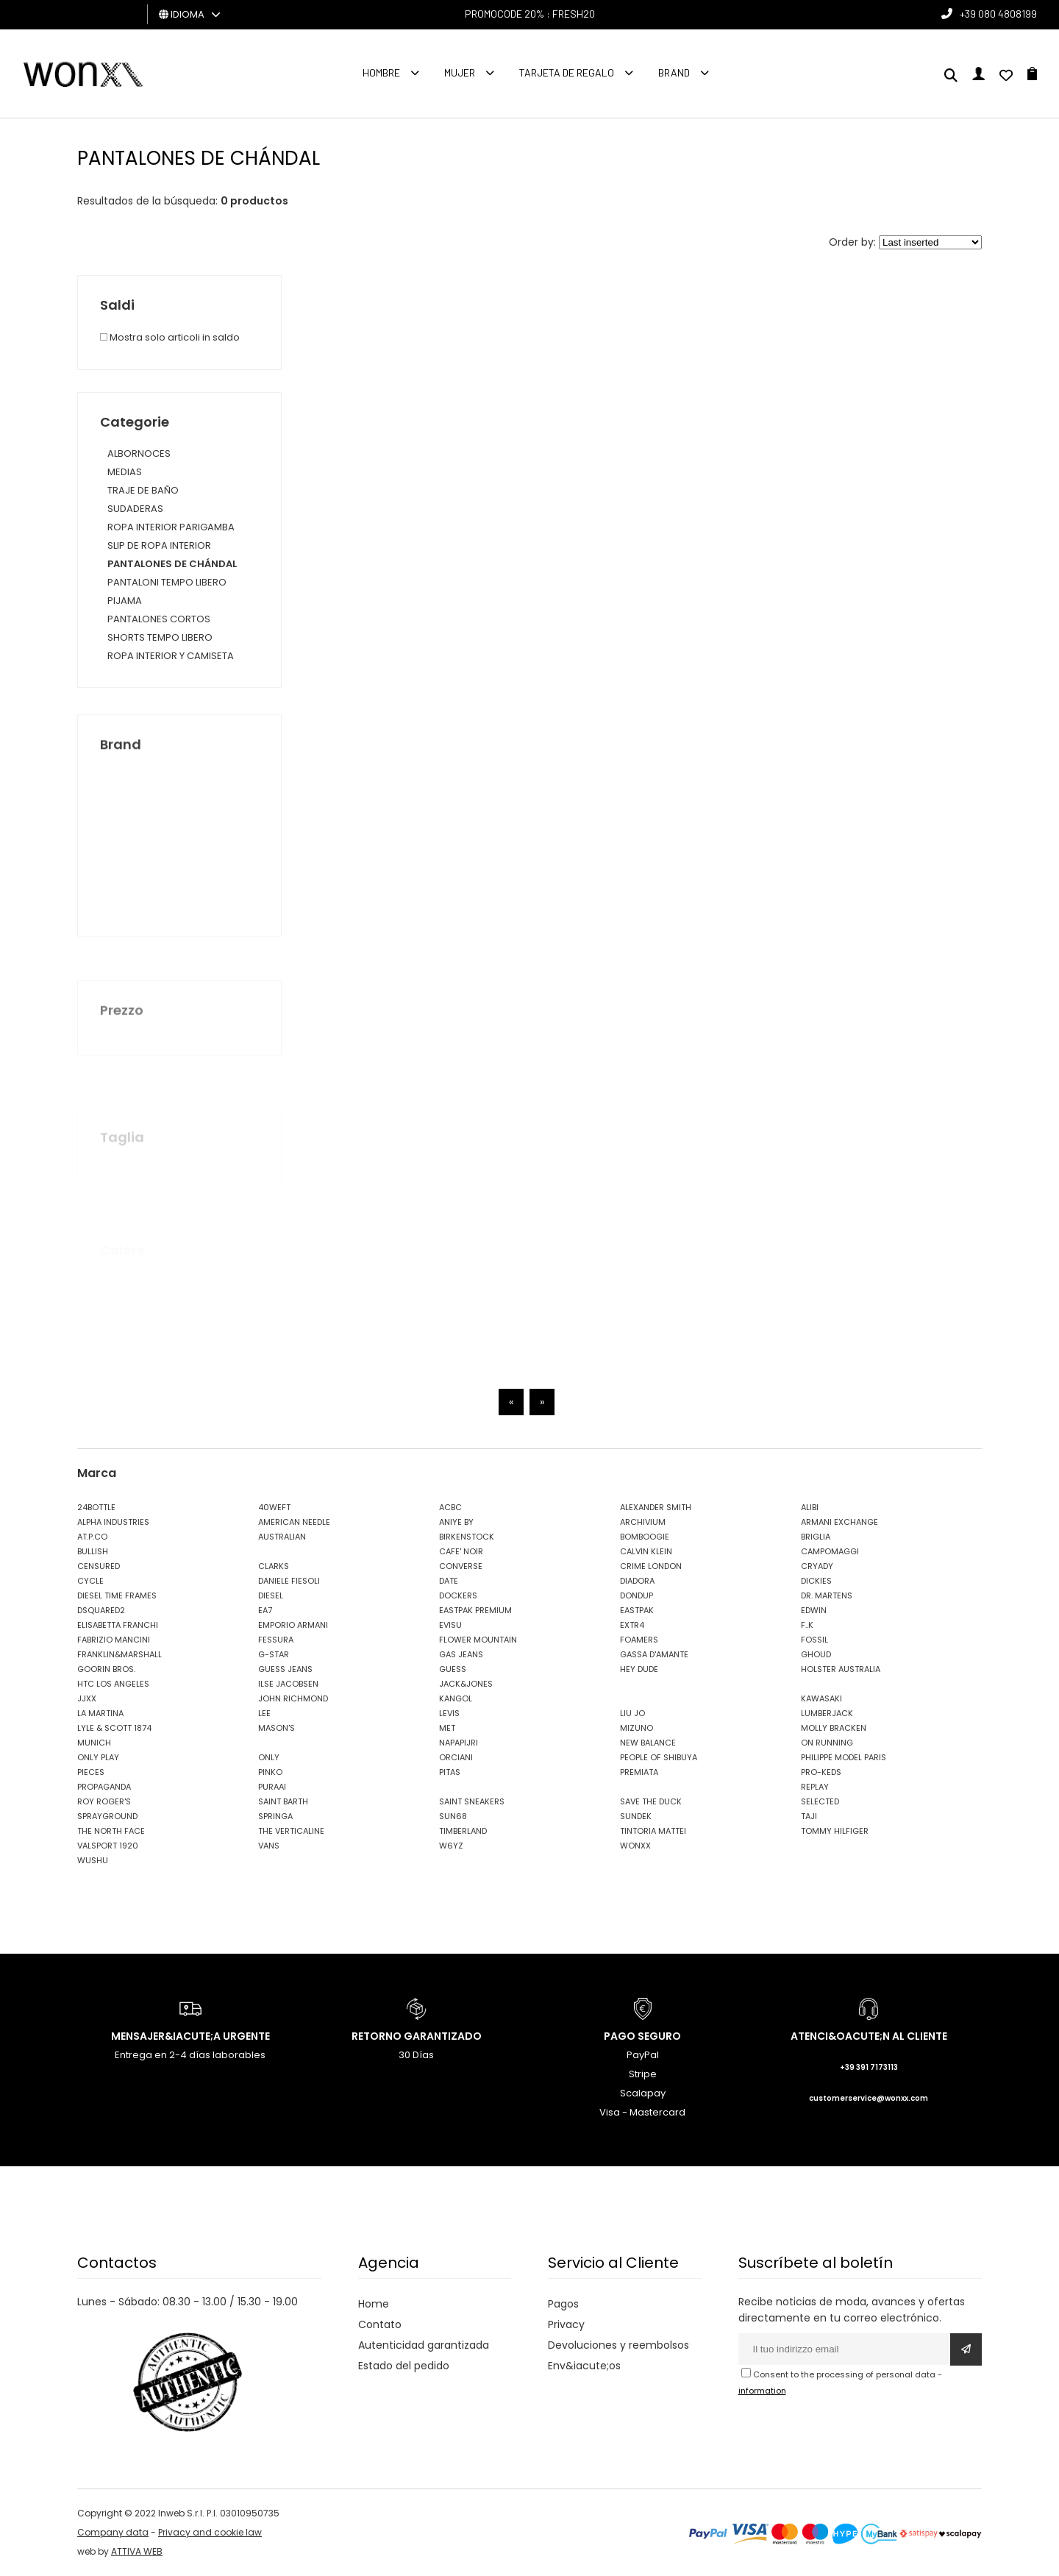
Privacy (566, 2324)
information (762, 2391)
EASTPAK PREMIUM (475, 1610)
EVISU (450, 1625)
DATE (448, 1581)
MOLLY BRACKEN (833, 1728)
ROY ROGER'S (104, 1801)
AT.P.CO (92, 1537)
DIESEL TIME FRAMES (117, 1595)
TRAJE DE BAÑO (143, 490)
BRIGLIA (815, 1537)
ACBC (450, 1507)
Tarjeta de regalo (566, 72)
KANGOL (455, 1698)
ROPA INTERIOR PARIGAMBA (171, 527)
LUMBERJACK (827, 1713)
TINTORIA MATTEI (653, 1831)
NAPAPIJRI (458, 1742)
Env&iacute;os (584, 2365)
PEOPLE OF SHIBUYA (658, 1757)
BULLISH (92, 1551)
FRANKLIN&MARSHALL (119, 1654)
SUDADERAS (135, 509)
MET (447, 1728)
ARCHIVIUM (643, 1522)
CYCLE (90, 1581)
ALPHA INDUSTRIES (113, 1522)
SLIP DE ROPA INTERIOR (159, 545)
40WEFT (274, 1507)
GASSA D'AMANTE (654, 1654)
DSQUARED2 (101, 1610)
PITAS (449, 1772)
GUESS (452, 1669)
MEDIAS (124, 472)
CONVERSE (460, 1566)
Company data (113, 2532)
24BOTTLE (96, 1507)
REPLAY (815, 1787)
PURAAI (272, 1787)
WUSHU (92, 1860)
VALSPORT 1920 (107, 1845)
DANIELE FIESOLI (289, 1581)
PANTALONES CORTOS (158, 619)
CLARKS (273, 1566)
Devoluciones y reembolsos (618, 2345)
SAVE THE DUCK (651, 1801)
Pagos (563, 2303)
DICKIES (816, 1581)
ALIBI (810, 1507)
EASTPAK (637, 1610)
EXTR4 (632, 1625)
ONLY (268, 1757)
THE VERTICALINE (291, 1831)
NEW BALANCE (648, 1742)
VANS (268, 1845)
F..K (807, 1625)
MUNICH (94, 1742)
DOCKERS (458, 1595)
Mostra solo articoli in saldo (170, 337)
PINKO (270, 1772)
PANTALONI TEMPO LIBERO (167, 582)
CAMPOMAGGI (830, 1551)
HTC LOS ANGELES (113, 1684)
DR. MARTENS (826, 1595)
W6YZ (451, 1845)
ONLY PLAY (98, 1757)
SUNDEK (636, 1816)
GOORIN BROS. (106, 1669)
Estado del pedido (403, 2365)
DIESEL (270, 1595)
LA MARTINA (100, 1713)
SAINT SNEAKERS (471, 1801)
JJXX (86, 1698)
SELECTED (820, 1801)
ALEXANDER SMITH (655, 1507)
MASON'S (276, 1728)
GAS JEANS (461, 1654)
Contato (380, 2324)
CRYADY (817, 1566)
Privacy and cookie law (210, 2532)
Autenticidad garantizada (423, 2345)
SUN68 (453, 1816)
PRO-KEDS (821, 1772)
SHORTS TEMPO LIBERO (160, 637)
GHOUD (816, 1654)
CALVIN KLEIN (646, 1551)
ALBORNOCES (139, 453)
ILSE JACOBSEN (288, 1684)
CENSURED (98, 1566)
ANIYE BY (456, 1522)
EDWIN (814, 1610)
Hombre (381, 72)
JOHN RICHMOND (293, 1698)
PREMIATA (639, 1772)
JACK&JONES (466, 1684)
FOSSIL (814, 1639)
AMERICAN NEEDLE (294, 1522)
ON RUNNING (827, 1742)
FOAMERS (639, 1639)
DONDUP (636, 1595)
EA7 (265, 1610)
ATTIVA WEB (137, 2551)
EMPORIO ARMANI (293, 1625)
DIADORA (637, 1581)
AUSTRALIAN (282, 1537)
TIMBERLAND (463, 1831)
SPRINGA (275, 1816)
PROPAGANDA (104, 1787)
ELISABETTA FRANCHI (117, 1625)
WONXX (635, 1845)
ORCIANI (456, 1757)
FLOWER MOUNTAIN (478, 1639)
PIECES (90, 1772)
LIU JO (632, 1713)
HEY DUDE (639, 1669)
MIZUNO (636, 1728)
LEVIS (449, 1713)
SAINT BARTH (283, 1801)
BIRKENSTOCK (466, 1537)
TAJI (809, 1816)
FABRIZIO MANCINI (113, 1639)
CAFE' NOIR (461, 1551)
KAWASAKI (821, 1698)
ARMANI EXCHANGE (839, 1522)
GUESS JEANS (285, 1669)
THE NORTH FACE (111, 1831)
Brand (674, 72)
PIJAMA (124, 601)
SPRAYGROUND (107, 1816)
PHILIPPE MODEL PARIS (843, 1757)
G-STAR (273, 1654)
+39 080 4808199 (998, 13)
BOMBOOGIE (644, 1537)
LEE (264, 1713)
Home (373, 2303)
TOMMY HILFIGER (835, 1831)
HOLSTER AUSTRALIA (840, 1669)
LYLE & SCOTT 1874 (114, 1728)
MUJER (459, 72)
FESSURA (275, 1639)
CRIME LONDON (651, 1566)
